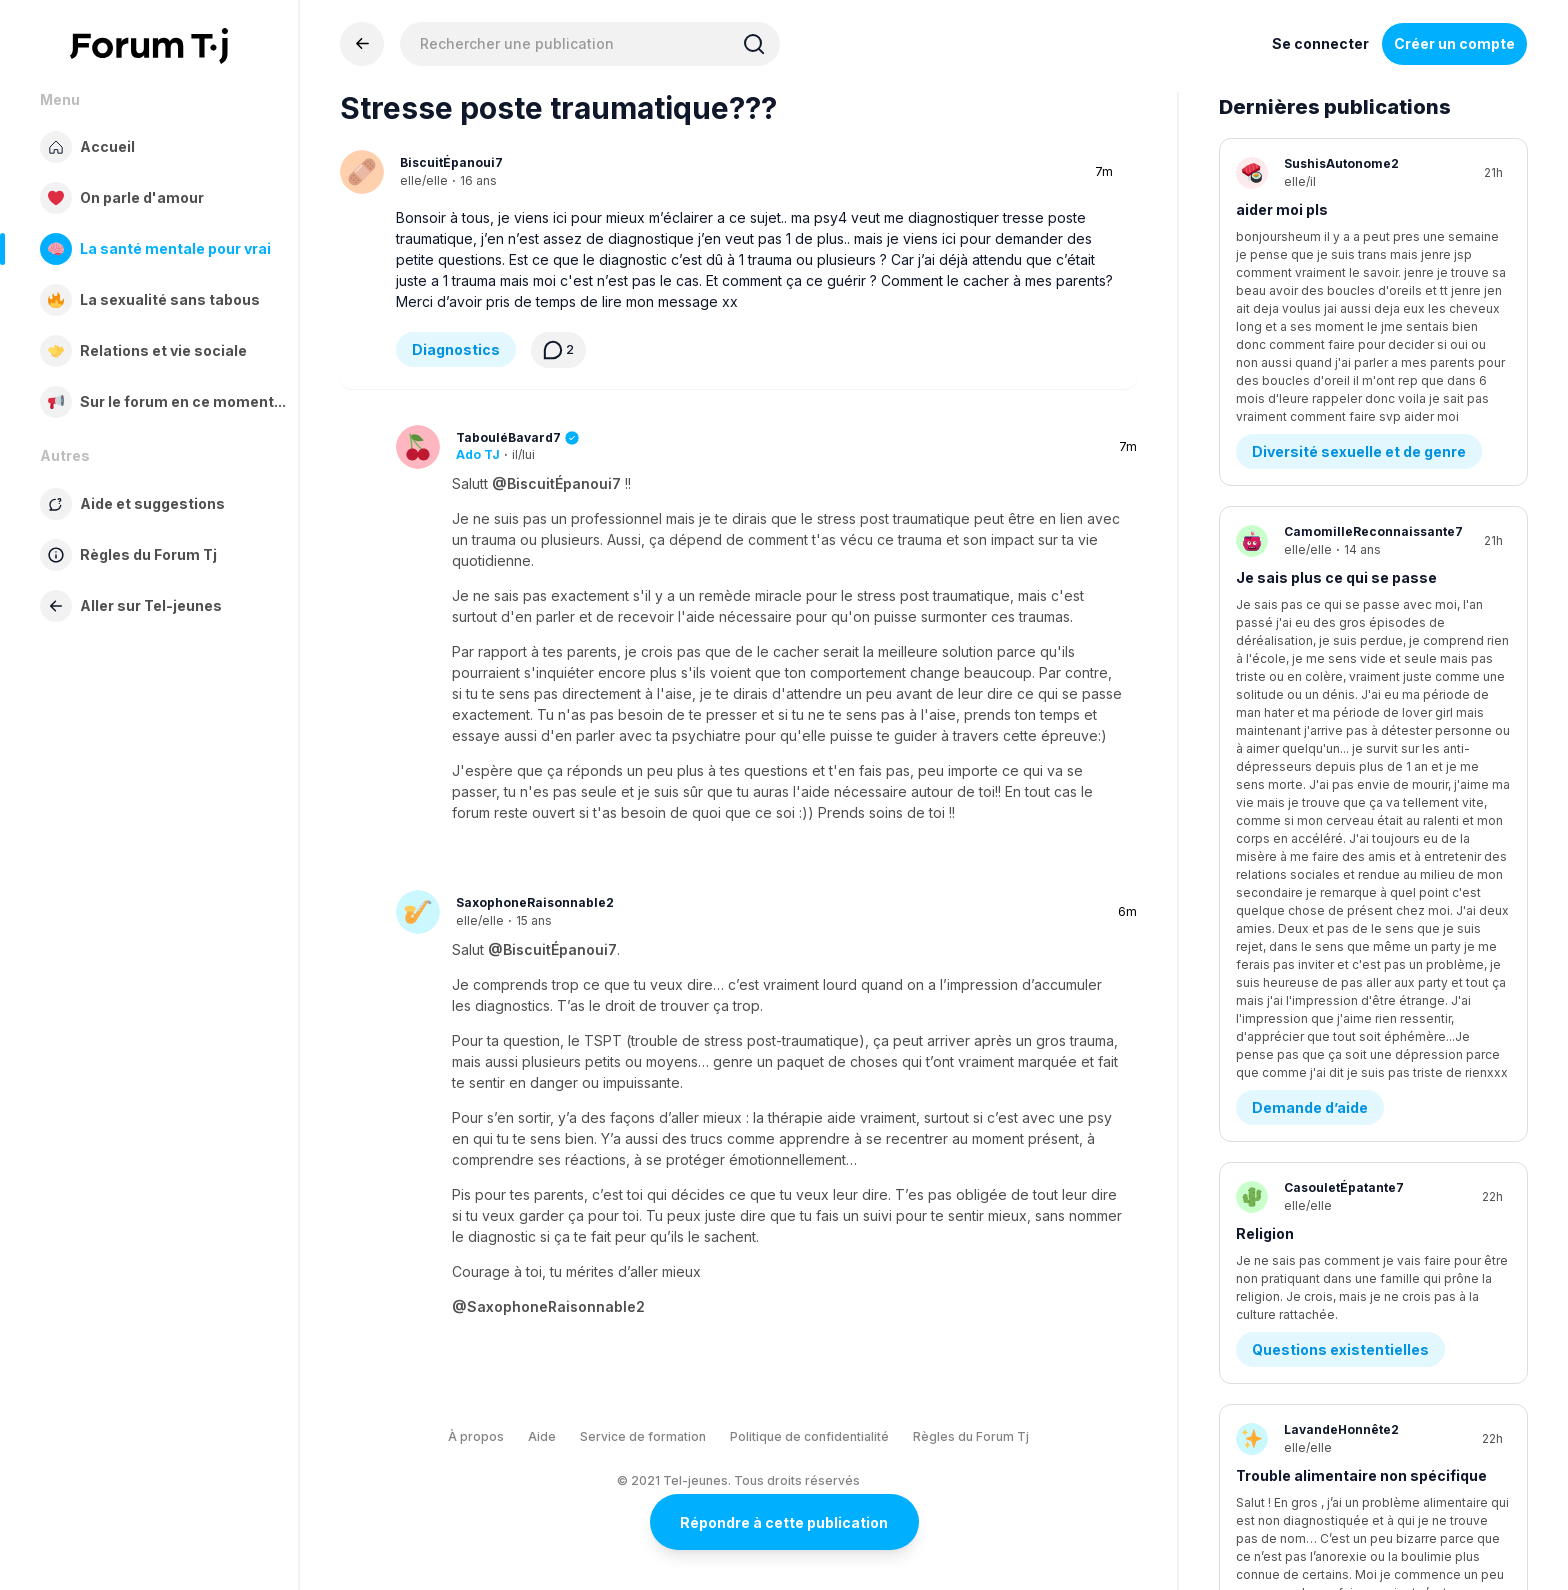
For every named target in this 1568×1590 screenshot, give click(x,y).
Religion (1265, 667)
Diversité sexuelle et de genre (1359, 312)
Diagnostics (456, 349)
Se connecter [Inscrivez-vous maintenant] (1320, 43)
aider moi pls (1282, 209)
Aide (542, 1436)
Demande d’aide (1310, 541)
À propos (476, 1436)
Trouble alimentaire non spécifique (1361, 896)
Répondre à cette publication (784, 1522)
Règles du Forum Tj (971, 1436)
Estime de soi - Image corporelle (1368, 999)
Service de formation (643, 1436)
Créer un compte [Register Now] (1454, 43)
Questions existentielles (1340, 770)
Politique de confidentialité (809, 1436)
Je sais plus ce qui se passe (1336, 438)
